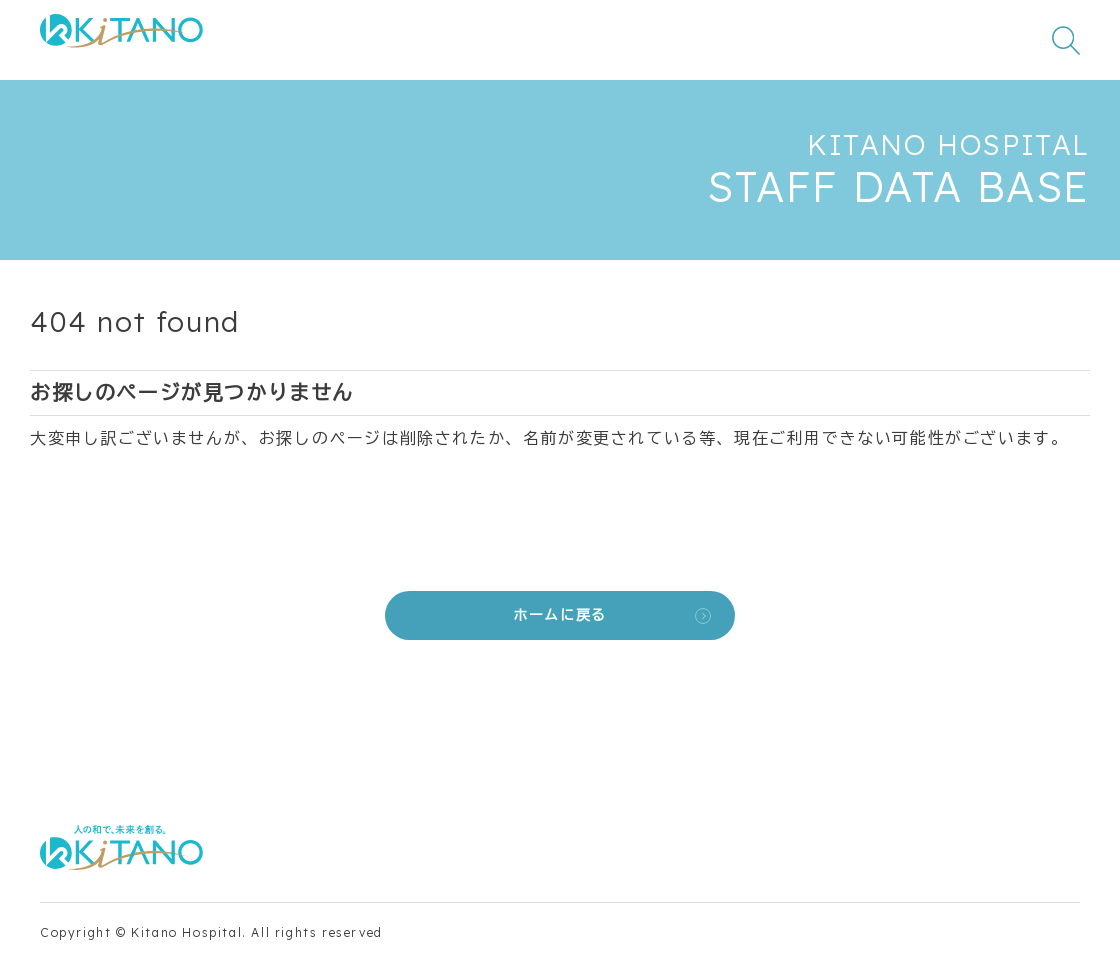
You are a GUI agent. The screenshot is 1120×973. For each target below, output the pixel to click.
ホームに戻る (560, 615)
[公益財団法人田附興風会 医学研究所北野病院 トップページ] (121, 40)
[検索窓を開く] (1066, 40)
